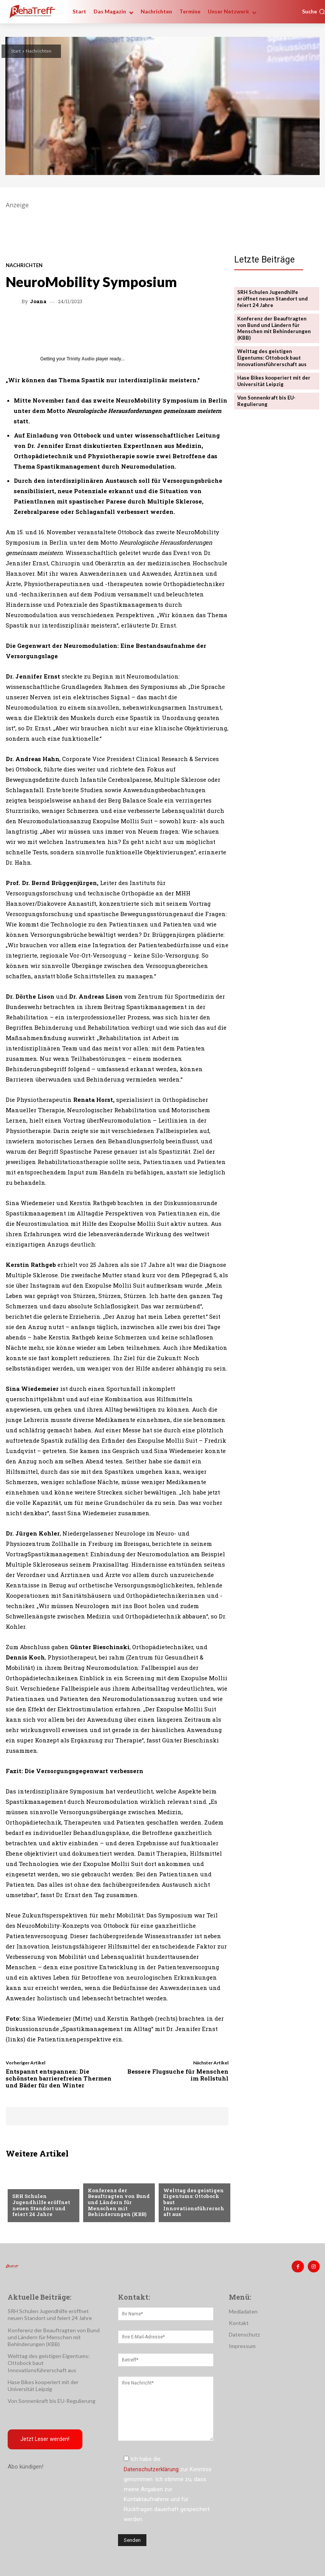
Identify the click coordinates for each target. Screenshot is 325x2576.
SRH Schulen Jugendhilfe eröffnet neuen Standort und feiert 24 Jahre (40, 2205)
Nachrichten (38, 51)
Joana (38, 301)
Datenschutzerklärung (151, 2468)
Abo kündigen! (25, 2466)
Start (16, 51)
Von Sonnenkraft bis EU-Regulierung (266, 400)
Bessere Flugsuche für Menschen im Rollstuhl (177, 2074)
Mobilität (176, 2178)
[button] (313, 11)
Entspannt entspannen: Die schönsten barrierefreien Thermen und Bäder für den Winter (59, 2078)
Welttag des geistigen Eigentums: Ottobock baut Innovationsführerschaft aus (272, 357)
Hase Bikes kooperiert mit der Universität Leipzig (273, 381)
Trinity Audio (81, 359)
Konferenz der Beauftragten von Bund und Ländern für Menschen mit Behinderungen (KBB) (118, 2202)
